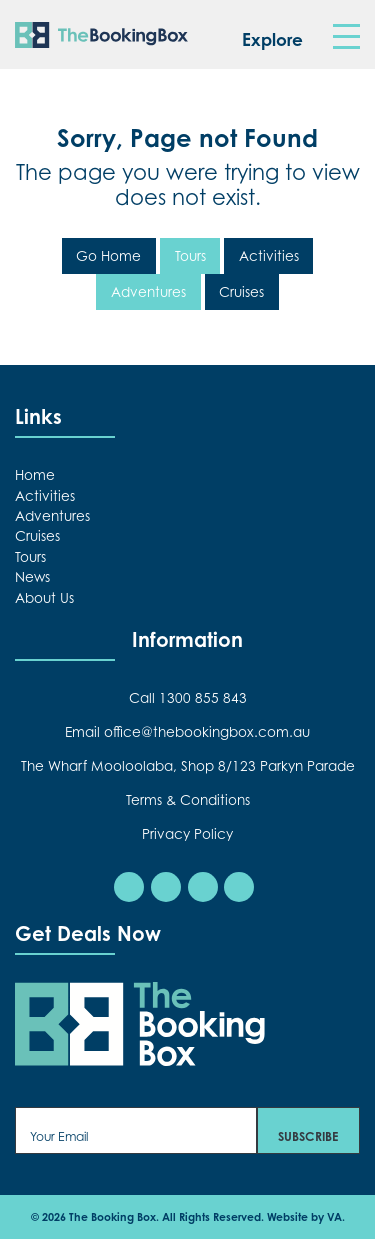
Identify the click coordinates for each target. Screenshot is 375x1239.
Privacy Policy (187, 834)
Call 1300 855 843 (188, 698)
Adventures (148, 292)
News (32, 577)
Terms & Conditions (188, 800)
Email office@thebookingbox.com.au (187, 732)
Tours (190, 256)
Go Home (108, 256)
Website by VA (304, 1217)
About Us (44, 598)
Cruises (241, 292)
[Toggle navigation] (346, 37)
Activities (269, 256)
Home (35, 475)
